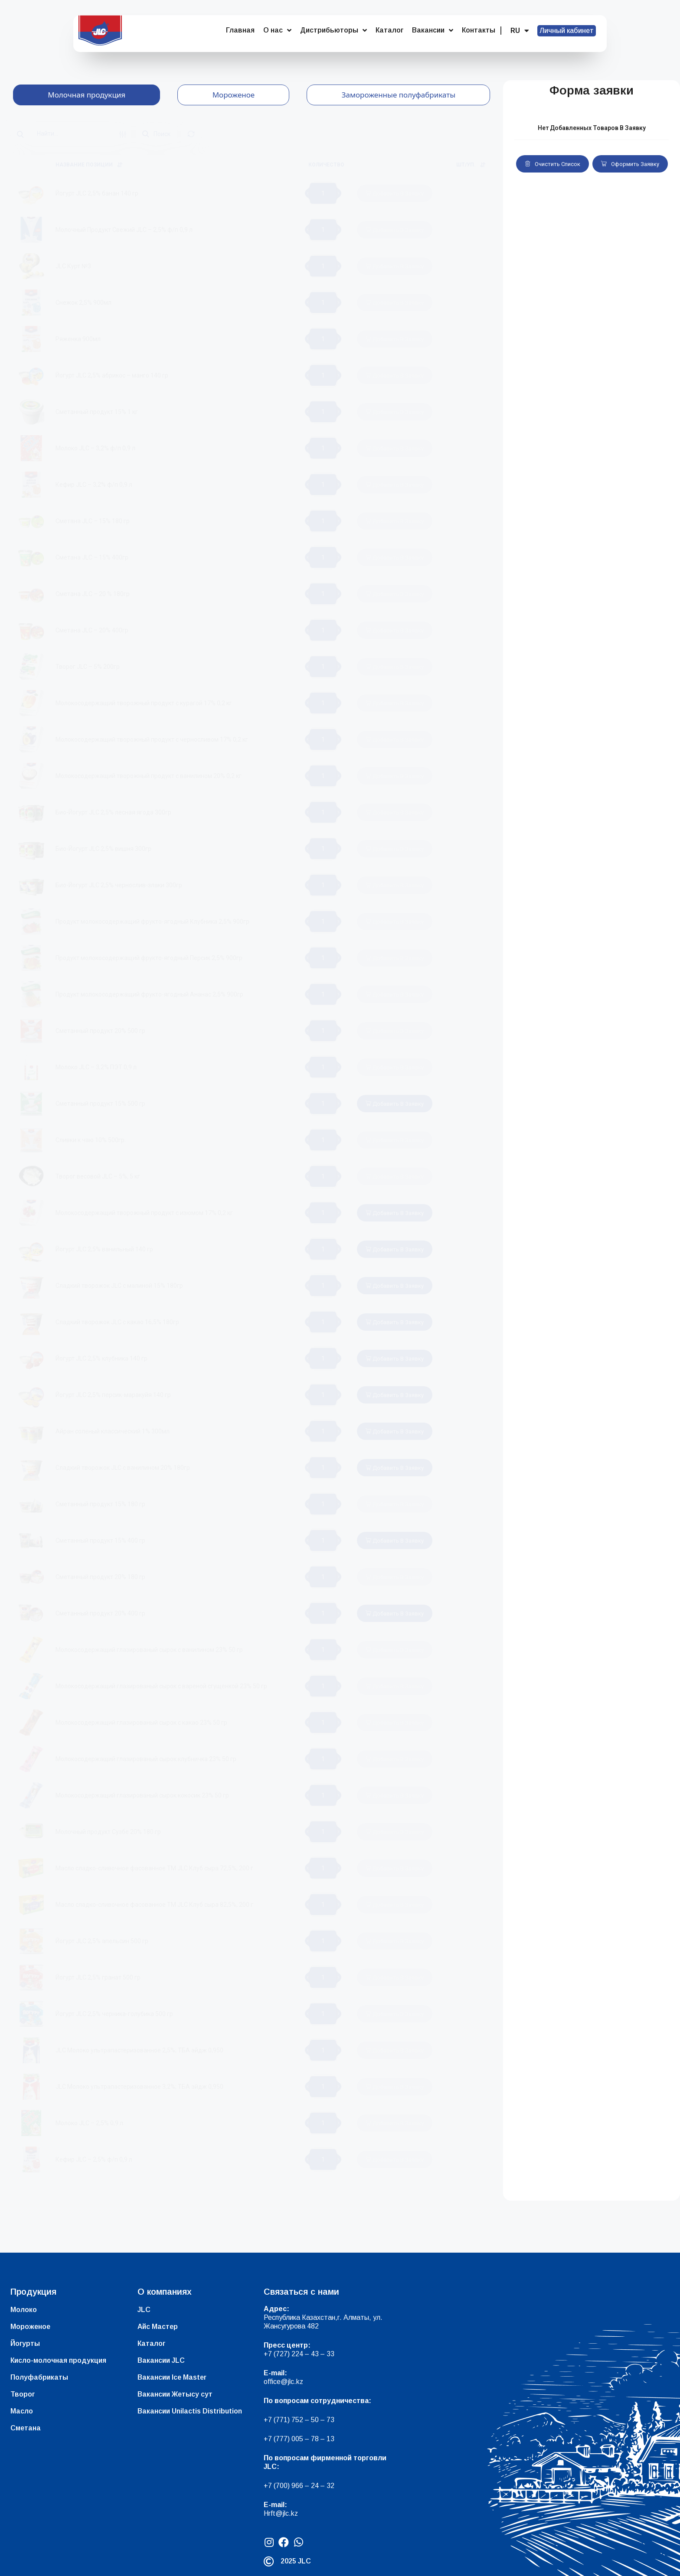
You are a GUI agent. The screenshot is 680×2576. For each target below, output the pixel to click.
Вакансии (432, 30)
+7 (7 (272, 2419)
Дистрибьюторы (333, 30)
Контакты (478, 30)
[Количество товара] (323, 193)
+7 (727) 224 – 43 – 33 (299, 2354)
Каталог (389, 30)
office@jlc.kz (283, 2381)
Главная (240, 30)
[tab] (86, 95)
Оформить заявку (630, 164)
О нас (277, 30)
